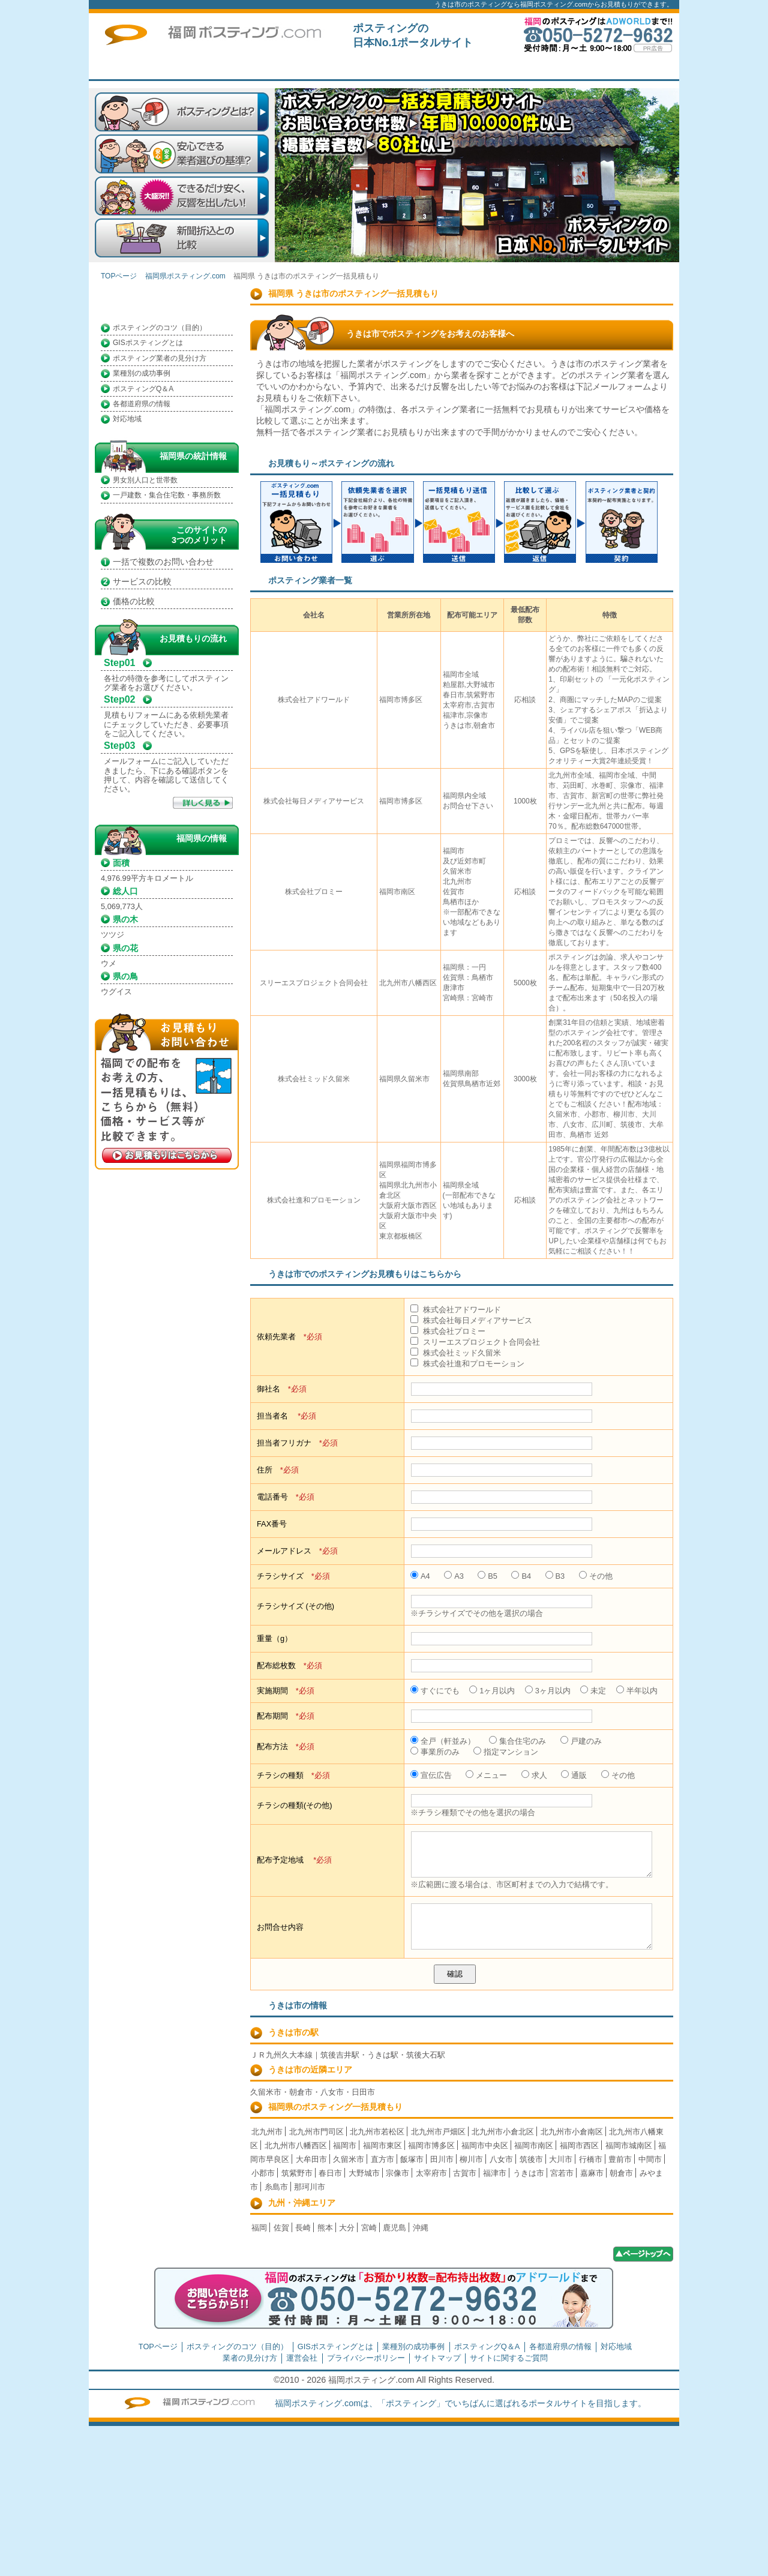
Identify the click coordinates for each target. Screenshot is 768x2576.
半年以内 (637, 1690)
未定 (593, 1690)
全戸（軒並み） (442, 1741)
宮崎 (369, 2227)
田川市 (442, 2159)
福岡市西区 (579, 2145)
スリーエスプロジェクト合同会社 (475, 1342)
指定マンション (505, 1751)
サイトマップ (437, 2357)
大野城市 (364, 2173)
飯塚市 (412, 2159)
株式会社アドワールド (455, 1309)
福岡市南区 (533, 2145)
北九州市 (267, 2131)
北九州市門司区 (316, 2131)
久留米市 (348, 2159)
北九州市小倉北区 (503, 2131)
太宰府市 (431, 2173)
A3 (454, 1576)
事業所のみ (435, 1751)
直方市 (382, 2159)
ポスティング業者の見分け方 (159, 358)
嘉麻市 (592, 2173)
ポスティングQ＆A (143, 389)
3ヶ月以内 (548, 1690)
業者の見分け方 (250, 2357)
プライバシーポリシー (366, 2357)
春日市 (330, 2173)
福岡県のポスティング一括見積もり (335, 2107)
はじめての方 (371, 68)
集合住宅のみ (517, 1741)
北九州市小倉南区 (572, 2131)
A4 (420, 1576)
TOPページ (284, 68)
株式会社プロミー (447, 1331)
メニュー (486, 1775)
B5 (487, 1576)
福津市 (494, 2173)
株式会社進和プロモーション (467, 1363)
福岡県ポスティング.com (185, 276)
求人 (534, 1775)
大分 (347, 2227)
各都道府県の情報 (141, 404)
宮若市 (562, 2173)
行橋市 (590, 2159)
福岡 (259, 2227)
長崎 (303, 2227)
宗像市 (397, 2173)
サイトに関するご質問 (632, 68)
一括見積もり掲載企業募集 (457, 68)
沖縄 (420, 2227)
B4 (521, 1576)
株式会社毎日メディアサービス (471, 1320)
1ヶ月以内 (492, 1690)
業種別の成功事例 (141, 373)
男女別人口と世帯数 (145, 480)
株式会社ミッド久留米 (455, 1352)
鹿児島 (394, 2227)
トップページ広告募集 (545, 68)
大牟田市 (311, 2159)
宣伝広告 (431, 1775)
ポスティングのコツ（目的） (159, 327)
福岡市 (344, 2145)
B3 (555, 1576)
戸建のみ (581, 1741)
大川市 (560, 2159)
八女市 (501, 2159)
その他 (596, 1576)
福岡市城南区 (628, 2145)
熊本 (325, 2227)
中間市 (650, 2159)
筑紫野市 (297, 2173)
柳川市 (471, 2159)
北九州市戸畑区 (438, 2131)
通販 (574, 1775)
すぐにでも (435, 1690)
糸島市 (276, 2186)
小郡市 (263, 2173)
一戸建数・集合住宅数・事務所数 (167, 495)
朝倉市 (621, 2173)
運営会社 (301, 2357)
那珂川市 (309, 2186)
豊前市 (620, 2159)
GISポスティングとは (148, 342)
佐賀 (281, 2227)
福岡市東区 (382, 2145)
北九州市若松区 (377, 2131)
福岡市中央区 (484, 2145)
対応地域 (127, 419)
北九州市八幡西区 (296, 2145)
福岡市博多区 (431, 2145)
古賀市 (464, 2173)
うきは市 (528, 2173)
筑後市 (531, 2159)
